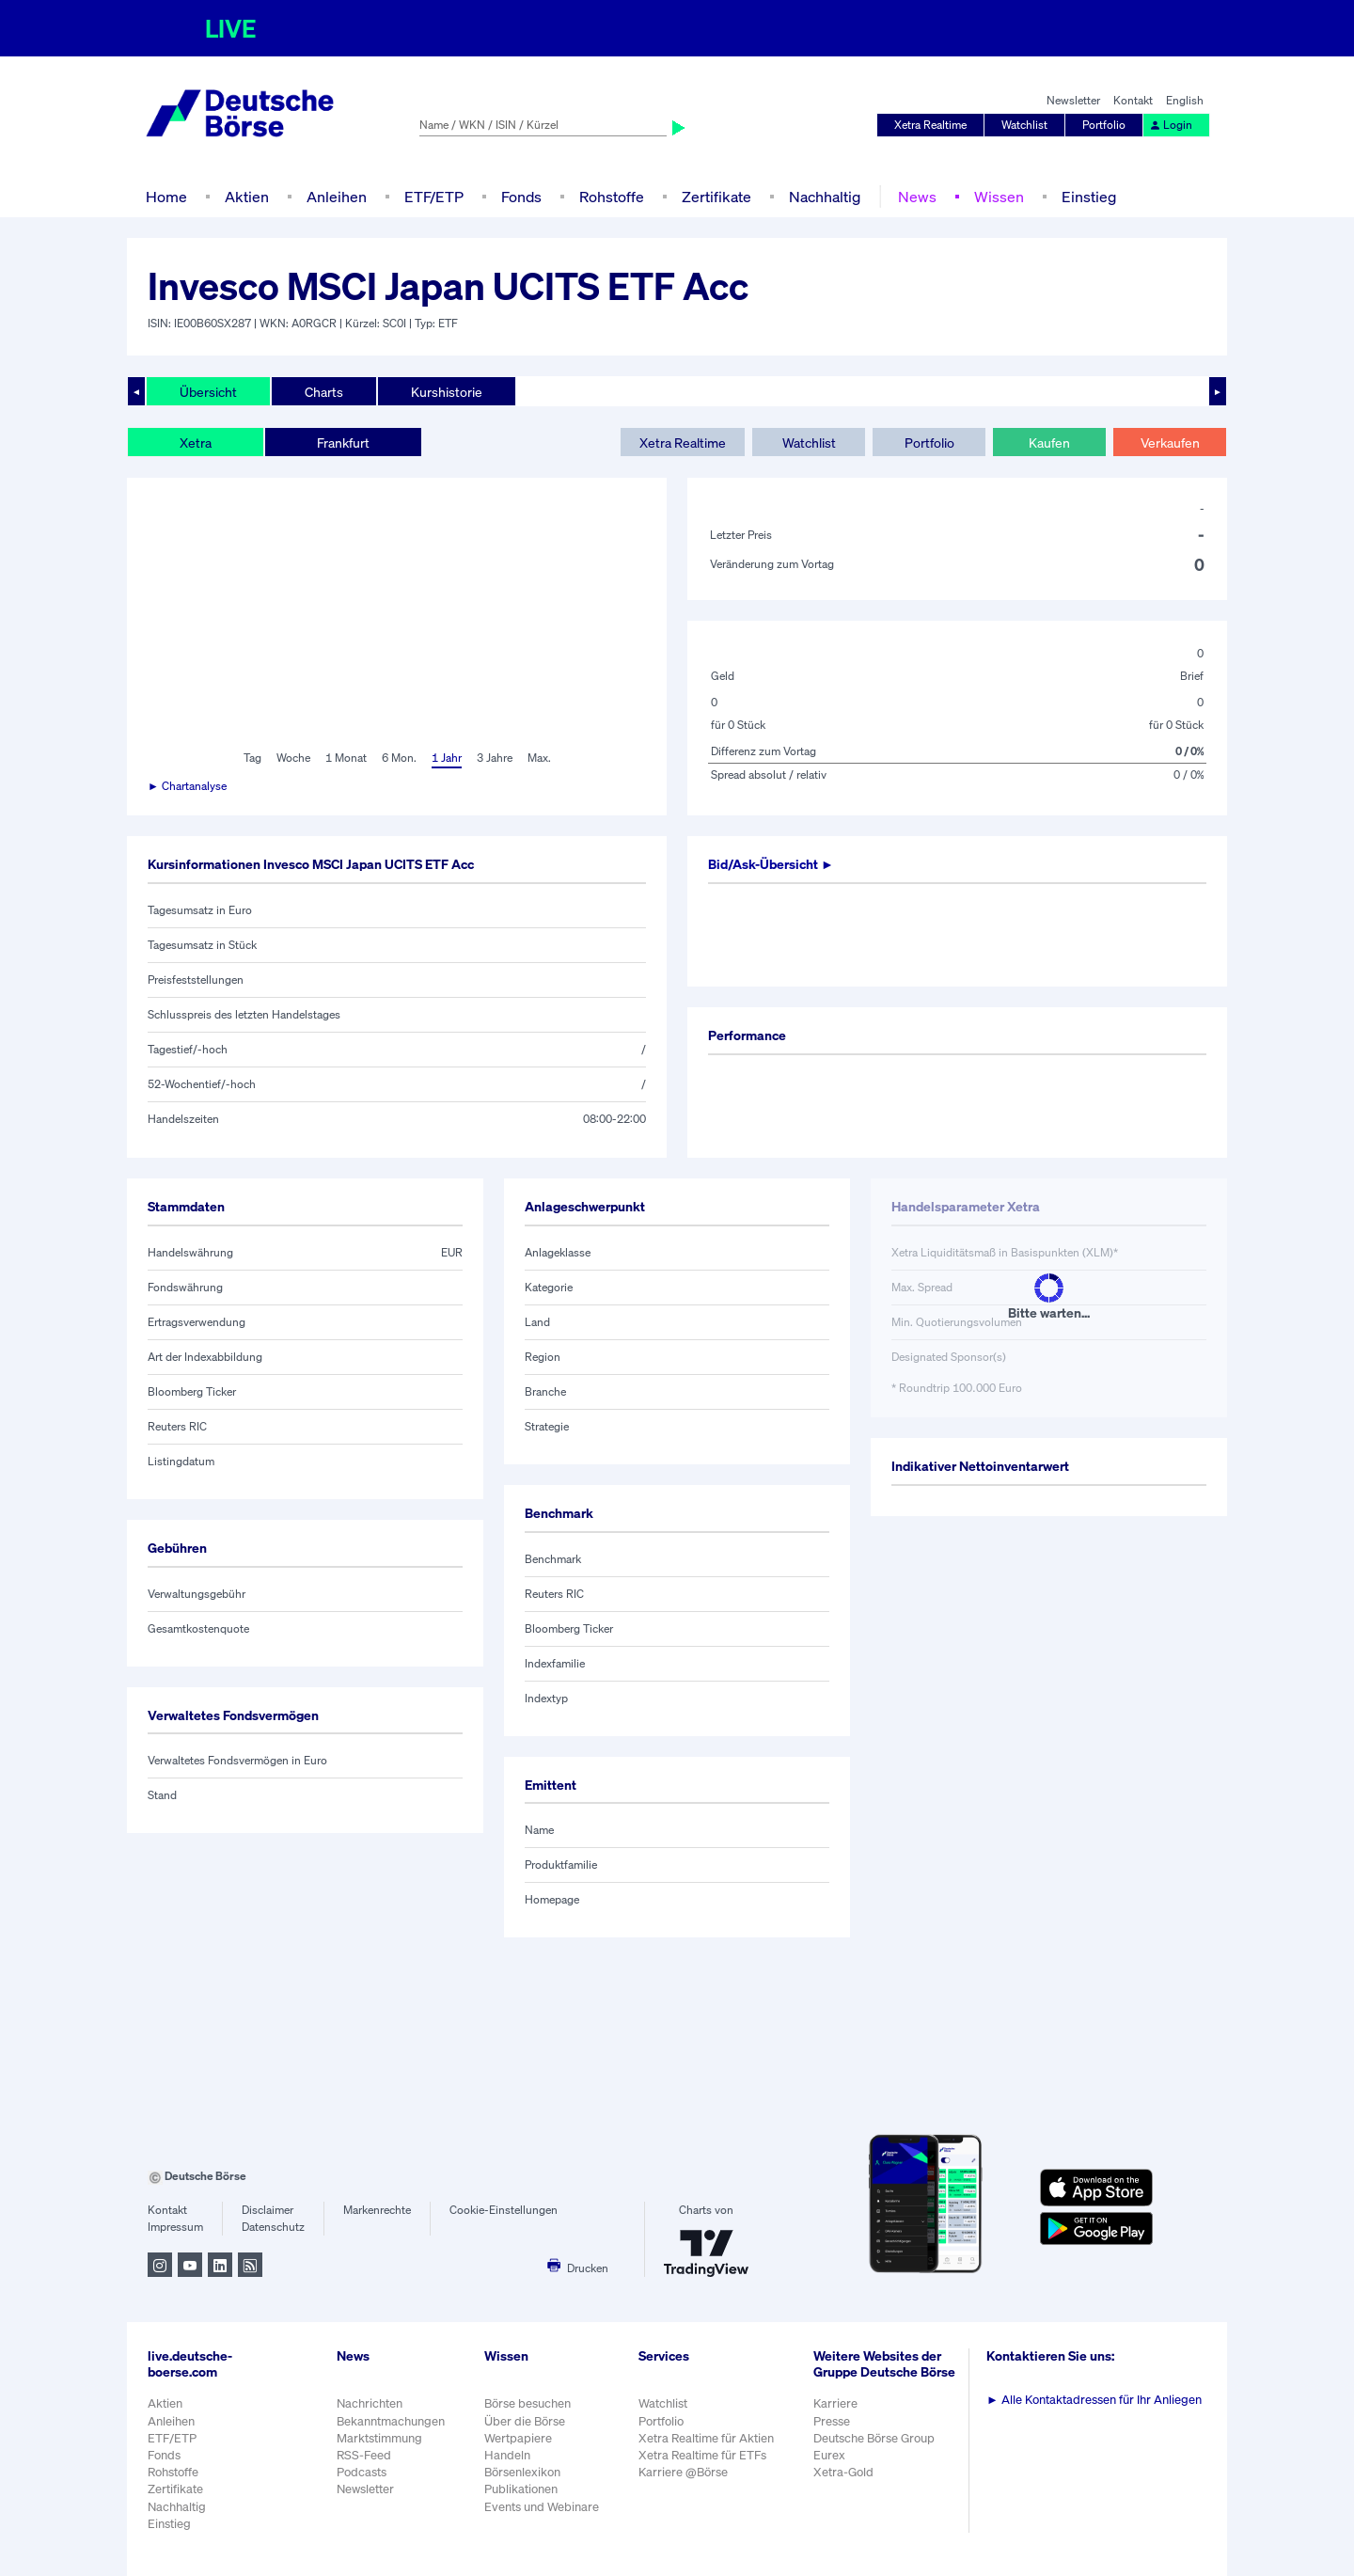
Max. (539, 758)
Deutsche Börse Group (874, 2438)
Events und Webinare (541, 2507)
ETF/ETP (434, 196)
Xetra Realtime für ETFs (702, 2455)
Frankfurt (343, 442)
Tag (252, 758)
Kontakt (1133, 100)
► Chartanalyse (187, 786)
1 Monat (346, 758)
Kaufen (1049, 442)
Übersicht (208, 392)
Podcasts (361, 2472)
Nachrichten (369, 2403)
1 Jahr (447, 758)
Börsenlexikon (522, 2472)
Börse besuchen (527, 2403)
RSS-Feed (364, 2455)
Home (166, 196)
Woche (293, 758)
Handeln (507, 2455)
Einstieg (1089, 196)
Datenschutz (273, 2227)
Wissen (999, 196)
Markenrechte (377, 2210)
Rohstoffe (611, 196)
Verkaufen (1170, 442)
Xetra (196, 442)
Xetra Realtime (930, 125)
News (917, 196)
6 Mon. (399, 758)
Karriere (835, 2403)
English (1185, 100)
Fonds (521, 196)
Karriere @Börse (683, 2472)
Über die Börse (524, 2421)
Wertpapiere (518, 2438)
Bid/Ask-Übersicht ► (771, 864)
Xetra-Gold (843, 2472)
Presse (831, 2421)
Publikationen (521, 2489)
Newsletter (1073, 100)
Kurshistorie (446, 392)
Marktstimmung (379, 2438)
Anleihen (337, 196)
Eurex (829, 2455)
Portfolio (1104, 125)
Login (1170, 125)
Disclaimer (267, 2210)
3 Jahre (494, 758)
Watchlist (1024, 125)
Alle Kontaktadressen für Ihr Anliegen (1094, 2400)
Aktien (247, 196)
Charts (324, 392)
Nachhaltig (824, 196)
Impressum (175, 2227)
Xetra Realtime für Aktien (706, 2438)
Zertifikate (716, 196)
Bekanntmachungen (391, 2421)
